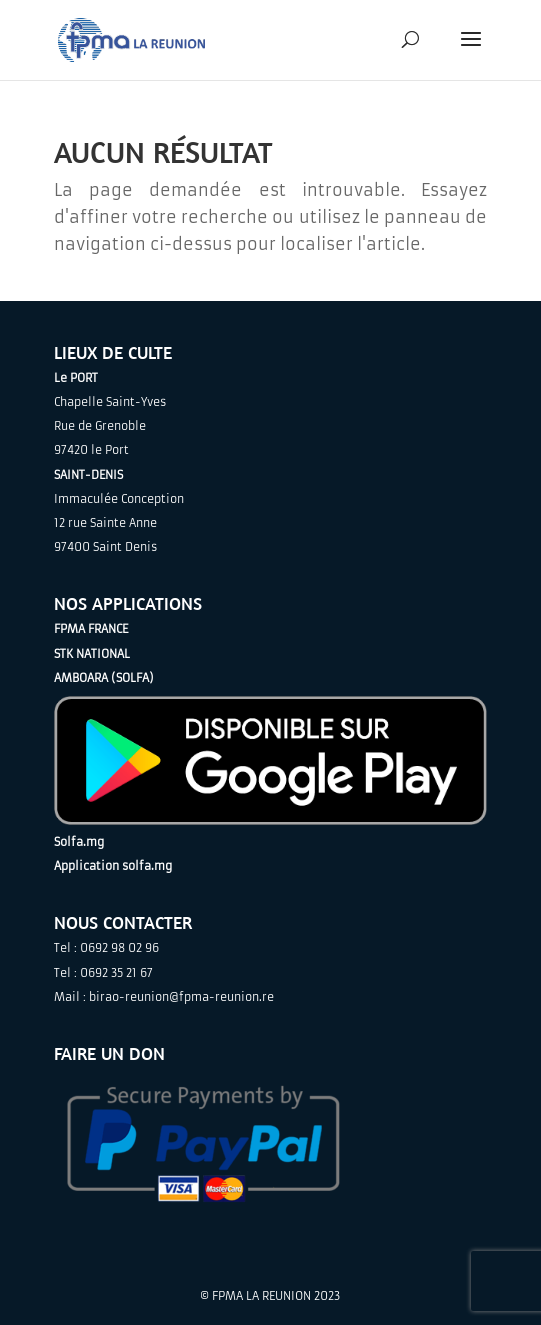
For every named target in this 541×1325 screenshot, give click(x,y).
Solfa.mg (79, 842)
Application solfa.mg (113, 866)
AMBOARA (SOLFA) (104, 678)
